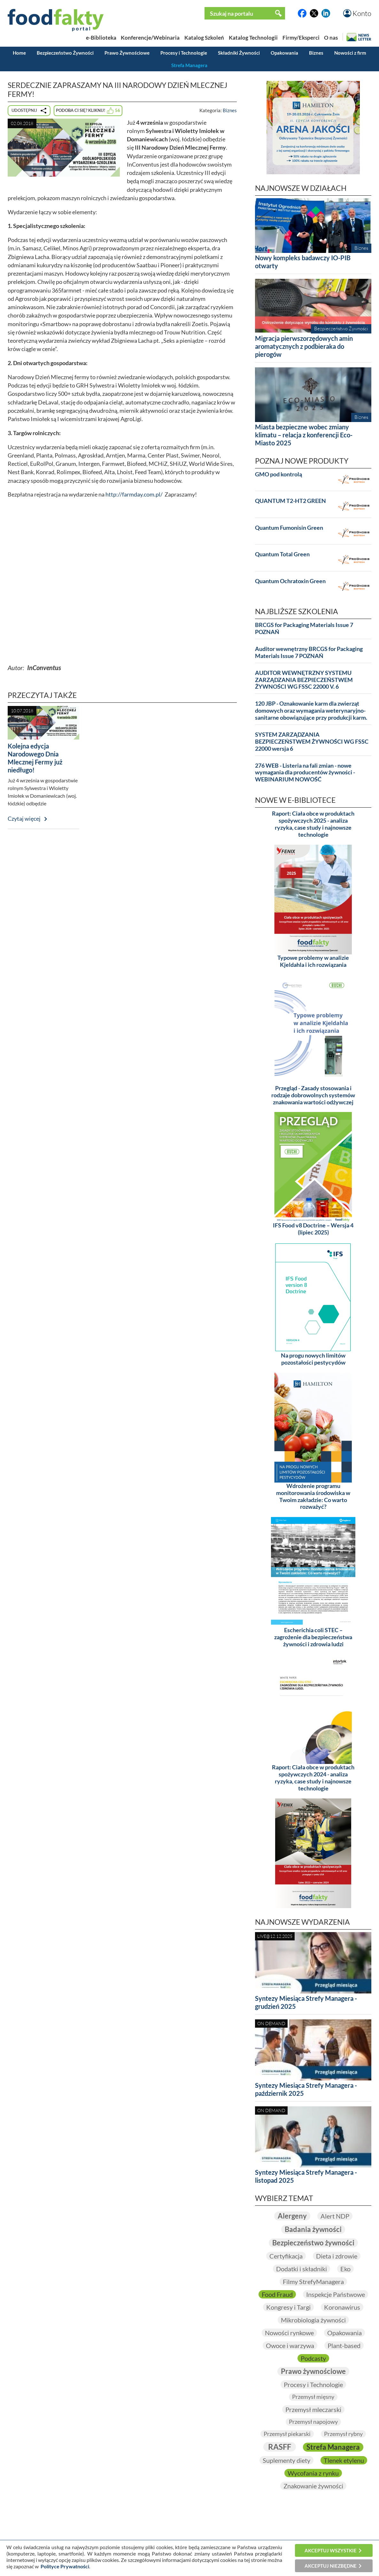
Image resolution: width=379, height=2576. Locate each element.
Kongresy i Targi (288, 2307)
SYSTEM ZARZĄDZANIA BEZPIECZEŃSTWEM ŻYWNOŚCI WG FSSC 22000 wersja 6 (311, 741)
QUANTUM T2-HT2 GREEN (290, 500)
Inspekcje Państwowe (335, 2294)
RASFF (279, 2446)
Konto (361, 13)
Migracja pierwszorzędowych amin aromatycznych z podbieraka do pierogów (304, 346)
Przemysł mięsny (313, 2396)
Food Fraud (277, 2294)
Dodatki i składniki (301, 2269)
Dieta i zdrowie (336, 2256)
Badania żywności (313, 2229)
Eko (345, 2269)
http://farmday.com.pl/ (134, 494)
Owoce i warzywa (290, 2345)
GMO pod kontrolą (278, 474)
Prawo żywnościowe (313, 2371)
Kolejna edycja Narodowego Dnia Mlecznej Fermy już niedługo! (35, 758)
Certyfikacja (286, 2256)
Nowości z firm (350, 53)
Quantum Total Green (282, 554)
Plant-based (344, 2345)
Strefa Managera (189, 65)
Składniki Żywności (239, 53)
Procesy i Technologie (183, 53)
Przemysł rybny (343, 2433)
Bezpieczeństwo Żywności (65, 53)
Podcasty (313, 2358)
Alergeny (292, 2216)
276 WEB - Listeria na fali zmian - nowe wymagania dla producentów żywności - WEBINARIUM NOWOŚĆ (305, 772)
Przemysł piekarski (287, 2433)
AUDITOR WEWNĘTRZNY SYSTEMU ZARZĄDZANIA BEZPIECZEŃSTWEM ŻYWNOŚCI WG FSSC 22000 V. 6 (304, 679)
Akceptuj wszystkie (331, 2550)
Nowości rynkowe (289, 2333)
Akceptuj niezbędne (331, 2566)
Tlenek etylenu (344, 2460)
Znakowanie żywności (313, 2486)
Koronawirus (342, 2307)
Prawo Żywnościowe (127, 53)
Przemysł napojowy (313, 2421)
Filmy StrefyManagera (313, 2281)
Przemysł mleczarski (313, 2409)
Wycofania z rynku (313, 2473)
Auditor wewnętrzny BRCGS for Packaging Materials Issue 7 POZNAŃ (309, 652)
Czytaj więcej (24, 818)
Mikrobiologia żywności (313, 2320)
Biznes (316, 53)
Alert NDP (335, 2216)
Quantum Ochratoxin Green (290, 581)
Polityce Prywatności (65, 2566)
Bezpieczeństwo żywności (313, 2242)
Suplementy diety (286, 2460)
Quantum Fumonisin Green (289, 527)
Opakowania (284, 53)
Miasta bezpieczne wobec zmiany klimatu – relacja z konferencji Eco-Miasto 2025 (303, 435)
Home (19, 53)
